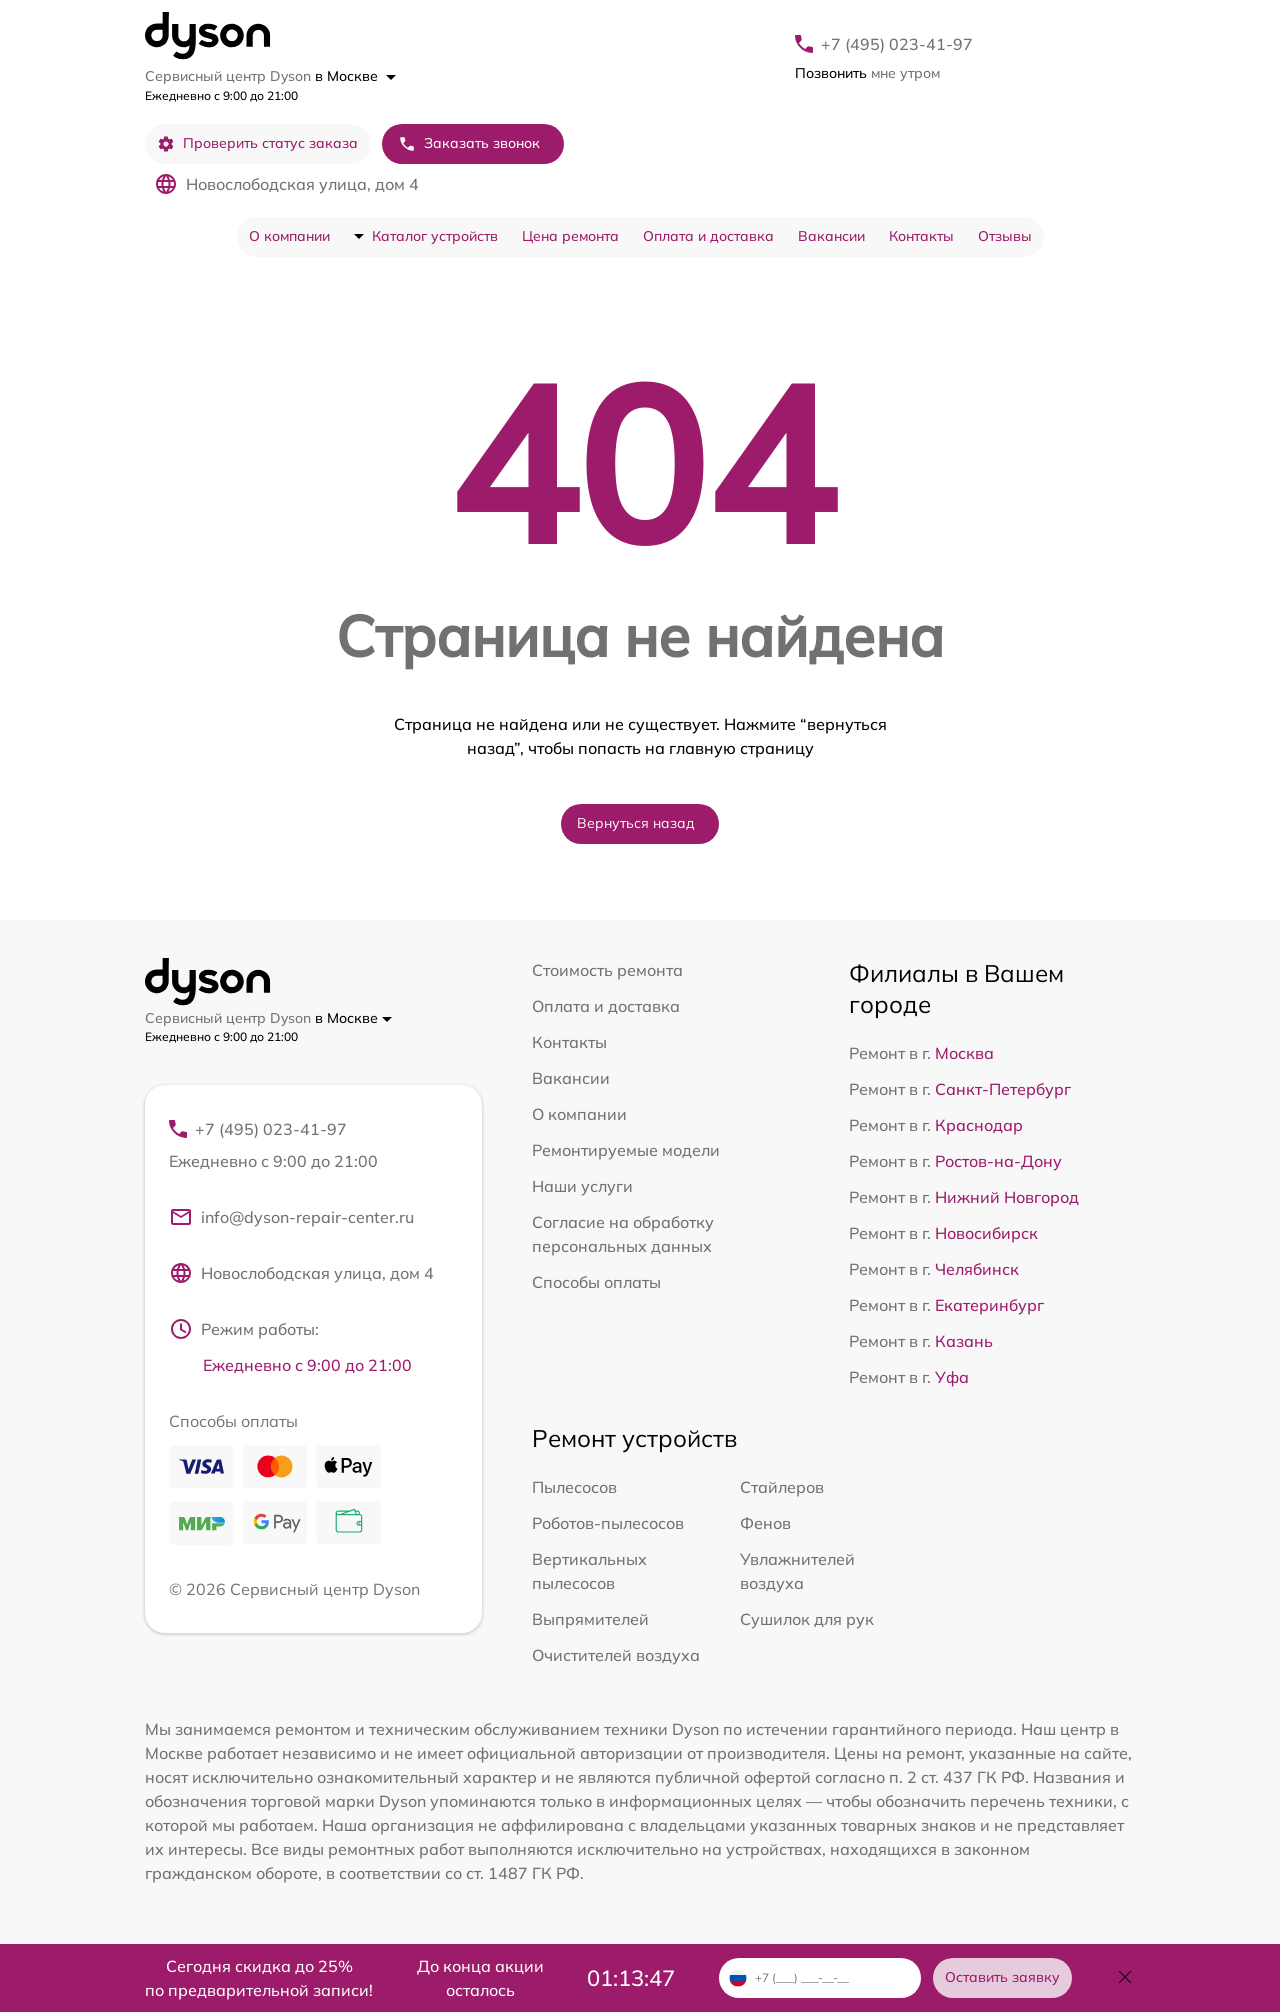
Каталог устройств (435, 236)
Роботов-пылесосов (608, 1523)
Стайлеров (782, 1487)
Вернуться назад (636, 823)
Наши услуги (582, 1186)
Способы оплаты (596, 1282)
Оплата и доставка (708, 236)
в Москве (355, 76)
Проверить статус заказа (257, 143)
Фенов (765, 1523)
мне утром (867, 73)
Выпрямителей (590, 1619)
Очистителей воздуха (616, 1655)
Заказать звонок (469, 143)
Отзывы (1005, 236)
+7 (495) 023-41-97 (897, 44)
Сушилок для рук (807, 1619)
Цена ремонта (570, 236)
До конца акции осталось (480, 1978)
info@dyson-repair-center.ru (291, 1217)
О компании (289, 236)
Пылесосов (574, 1487)
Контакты (921, 236)
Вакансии (831, 236)
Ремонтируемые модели (626, 1150)
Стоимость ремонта (607, 970)
